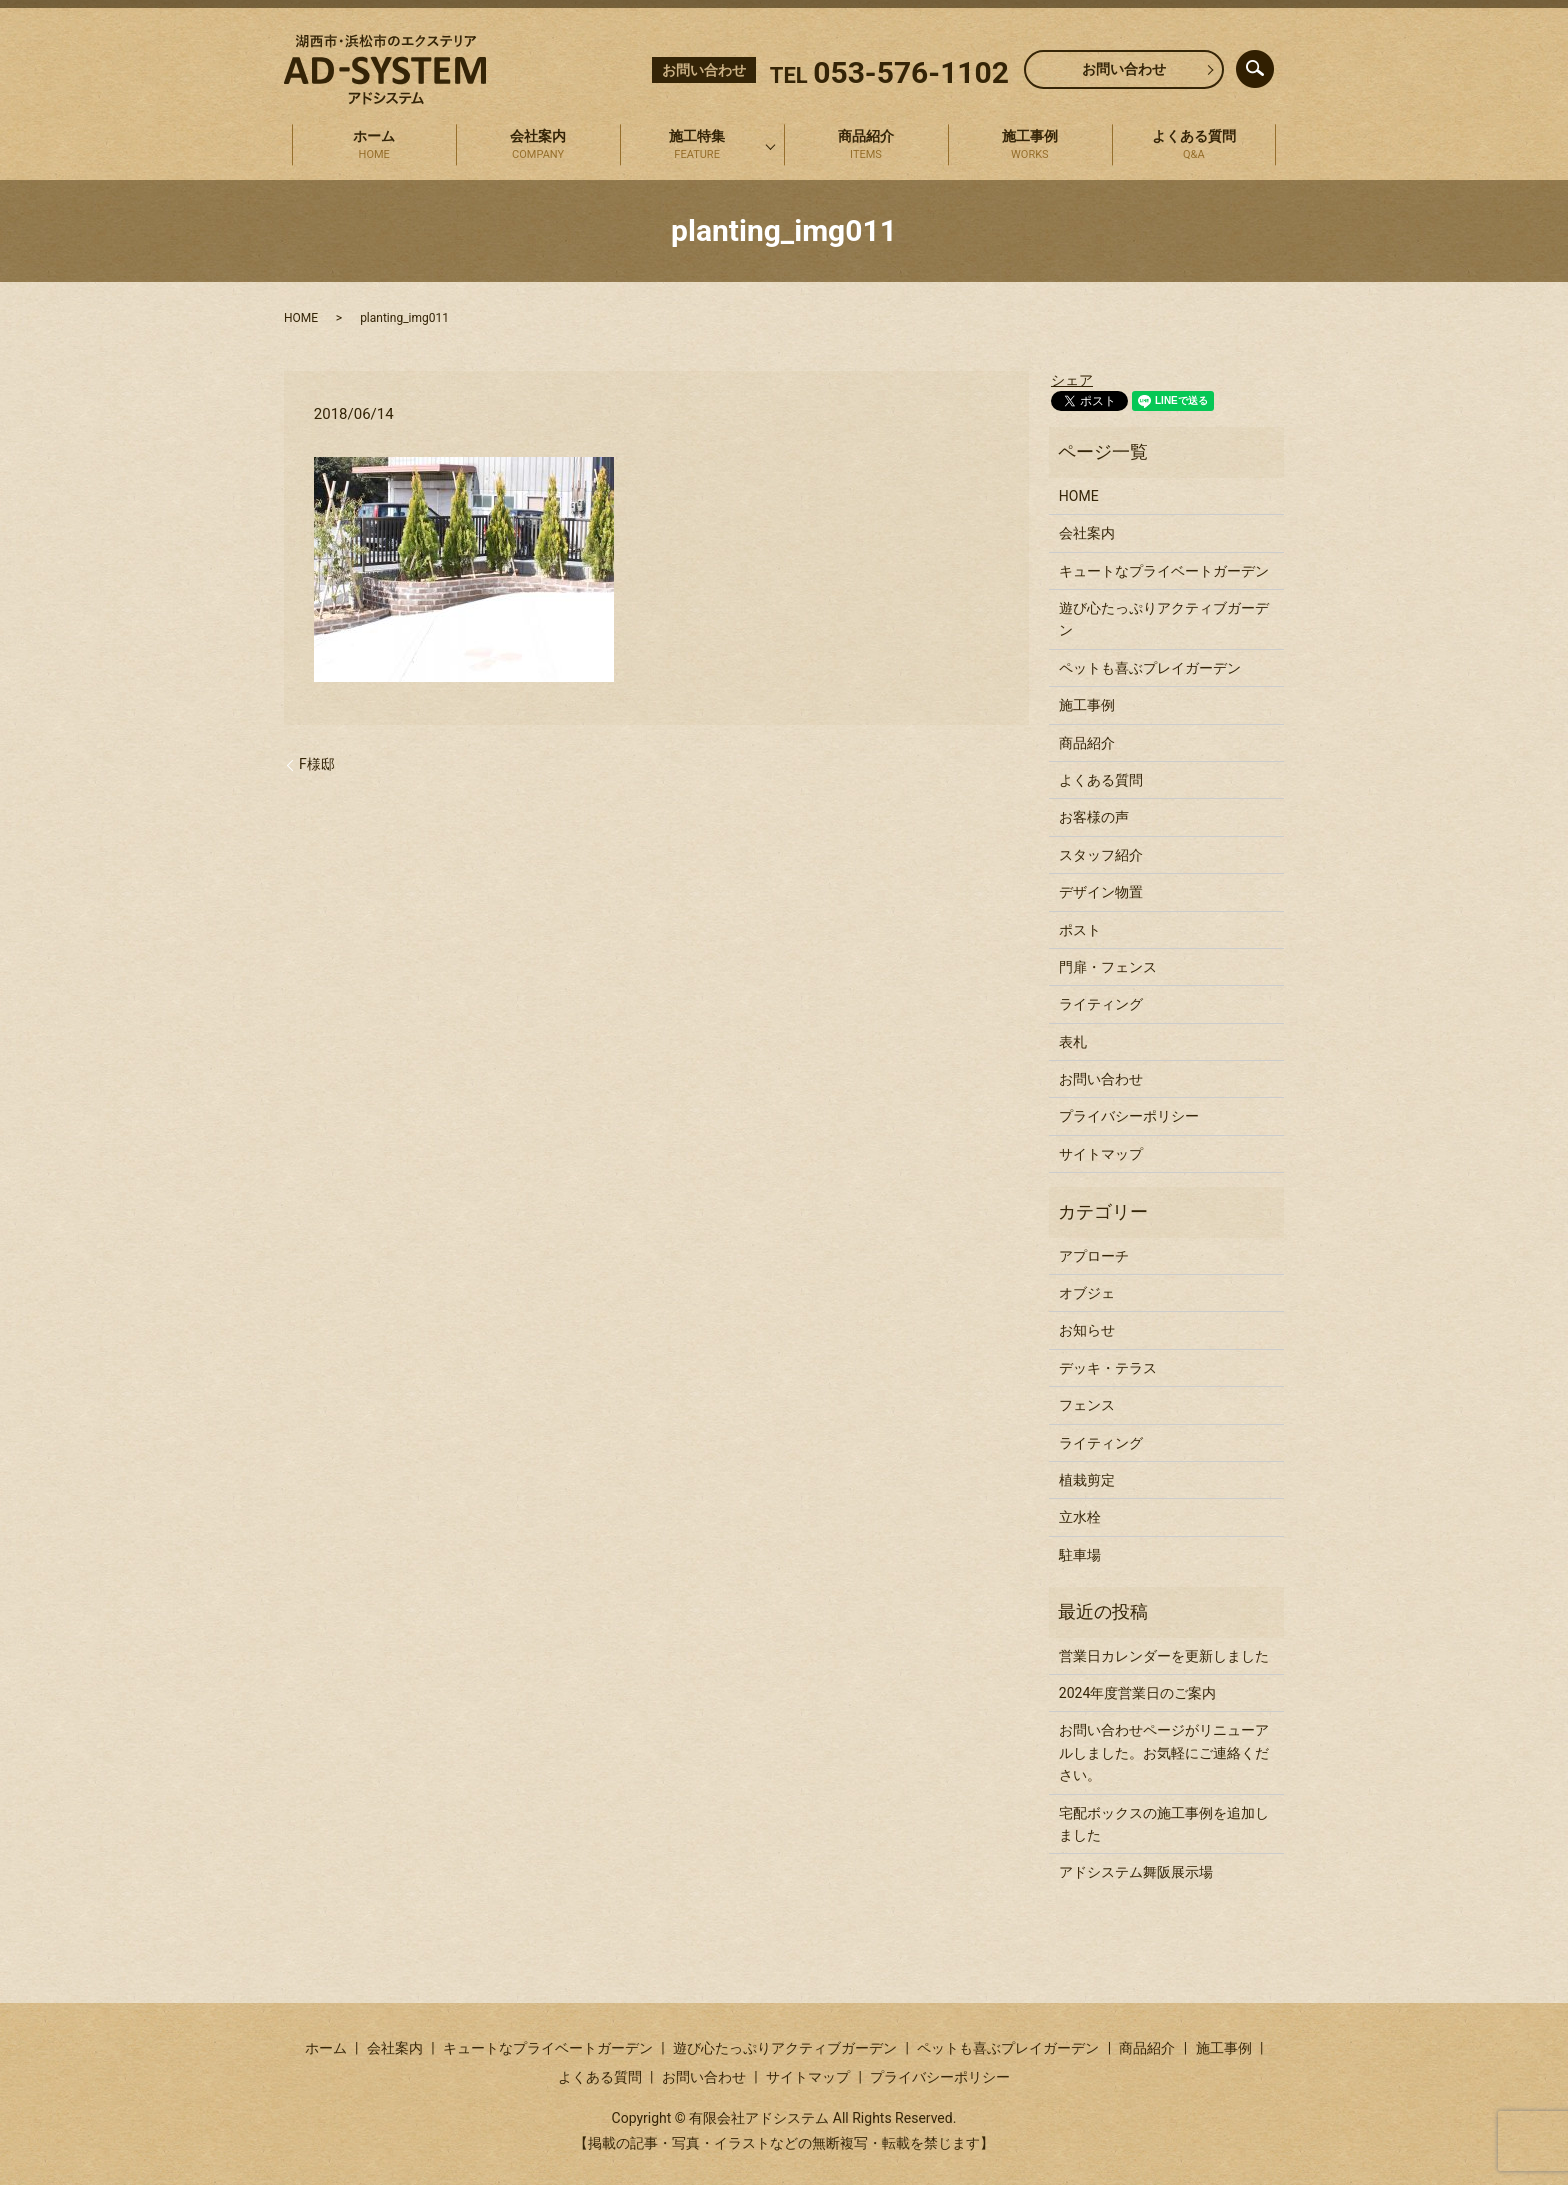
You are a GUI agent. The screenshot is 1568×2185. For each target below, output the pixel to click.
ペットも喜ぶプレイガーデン (1150, 668)
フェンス (1087, 1405)
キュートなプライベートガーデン (1164, 571)
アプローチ (1094, 1256)
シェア (1072, 380)
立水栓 (1080, 1517)
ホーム (374, 146)
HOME (301, 318)
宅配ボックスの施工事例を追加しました (1164, 1824)
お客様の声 (1094, 817)
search (1272, 64)
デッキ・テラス (1108, 1368)
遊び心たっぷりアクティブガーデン (1164, 619)
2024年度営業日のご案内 (1137, 1693)
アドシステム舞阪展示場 (1136, 1872)
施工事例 (1030, 146)
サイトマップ (1101, 1154)
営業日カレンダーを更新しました (1164, 1656)
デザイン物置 (1101, 892)
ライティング (1101, 1004)
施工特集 (697, 146)
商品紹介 (866, 146)
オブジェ (1087, 1293)
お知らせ (1087, 1330)
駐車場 (1080, 1555)
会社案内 (538, 146)
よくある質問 (1194, 146)
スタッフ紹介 (1101, 855)
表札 (1073, 1042)
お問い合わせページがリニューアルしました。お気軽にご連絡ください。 (1164, 1752)
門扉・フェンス (1108, 967)
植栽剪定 (1087, 1480)
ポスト (1080, 930)
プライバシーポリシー (1129, 1116)
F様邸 (317, 764)
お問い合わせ (1124, 69)
